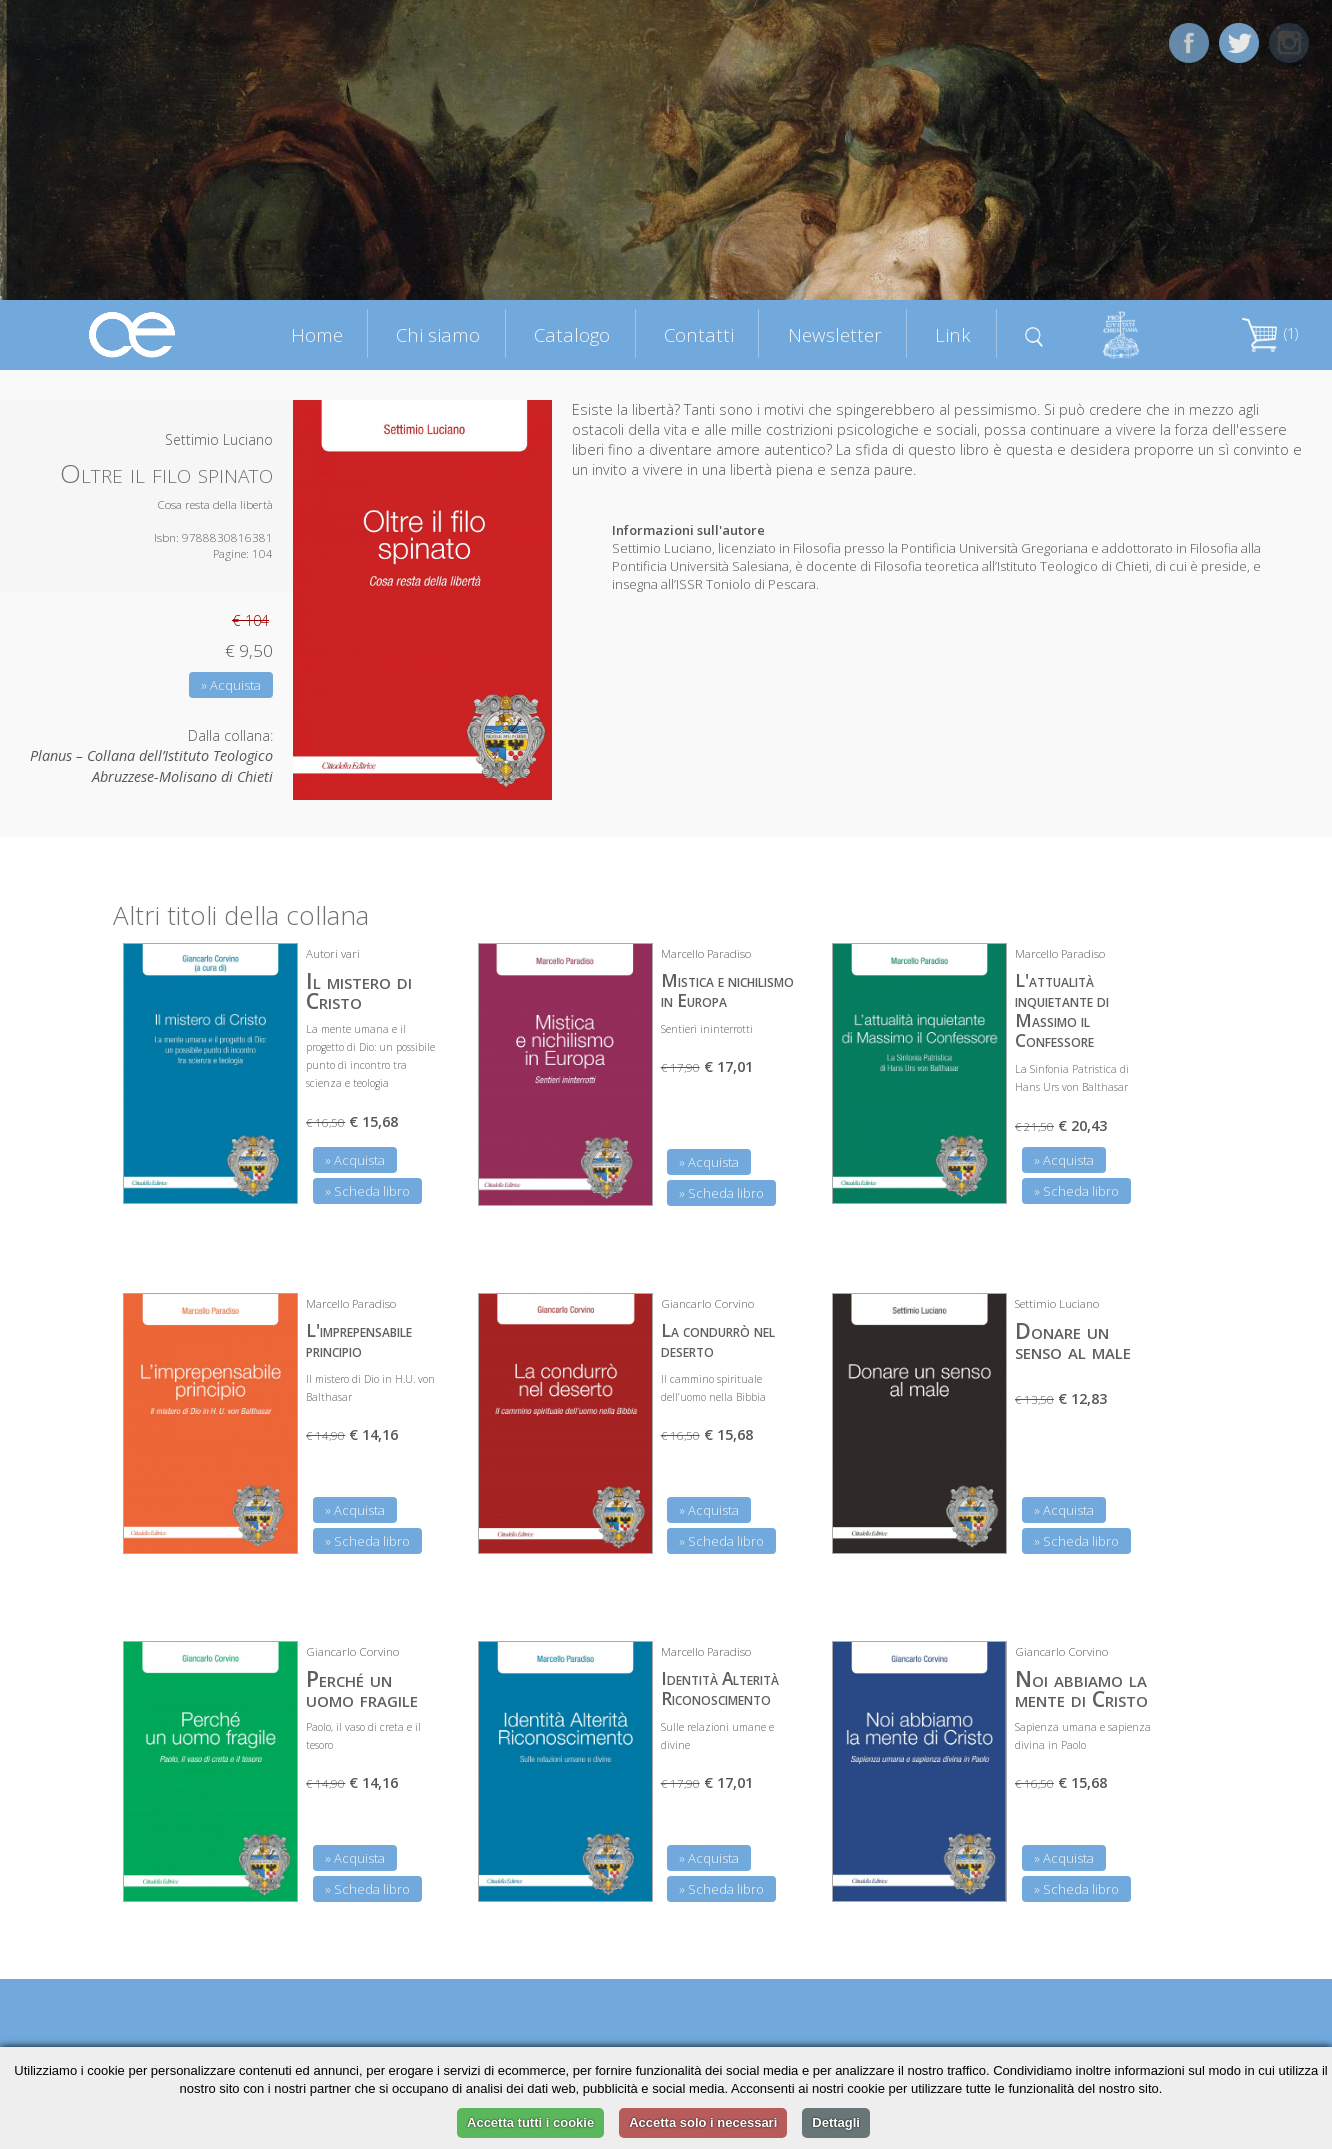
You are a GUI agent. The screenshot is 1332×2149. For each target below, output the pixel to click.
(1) (1270, 333)
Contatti (699, 334)
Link (953, 334)
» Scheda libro (367, 1191)
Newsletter (835, 334)
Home (317, 334)
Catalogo (572, 334)
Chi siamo (438, 334)
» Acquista (231, 685)
